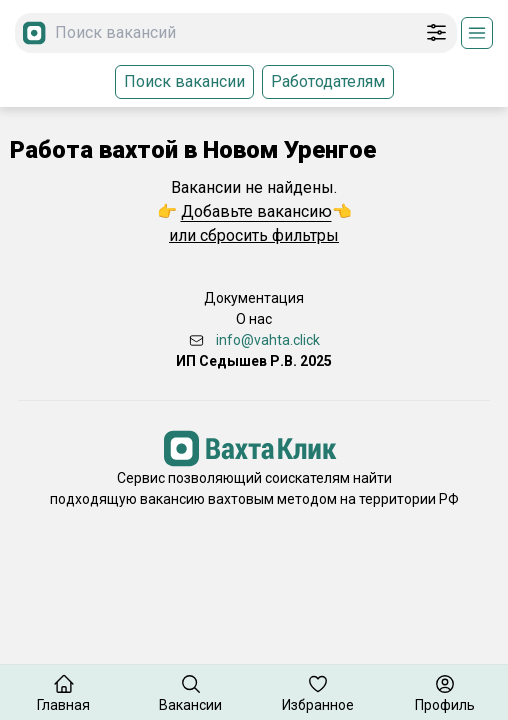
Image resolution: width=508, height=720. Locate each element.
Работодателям (328, 81)
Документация (254, 298)
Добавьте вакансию (256, 211)
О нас (254, 319)
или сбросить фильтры (254, 235)
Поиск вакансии (184, 81)
